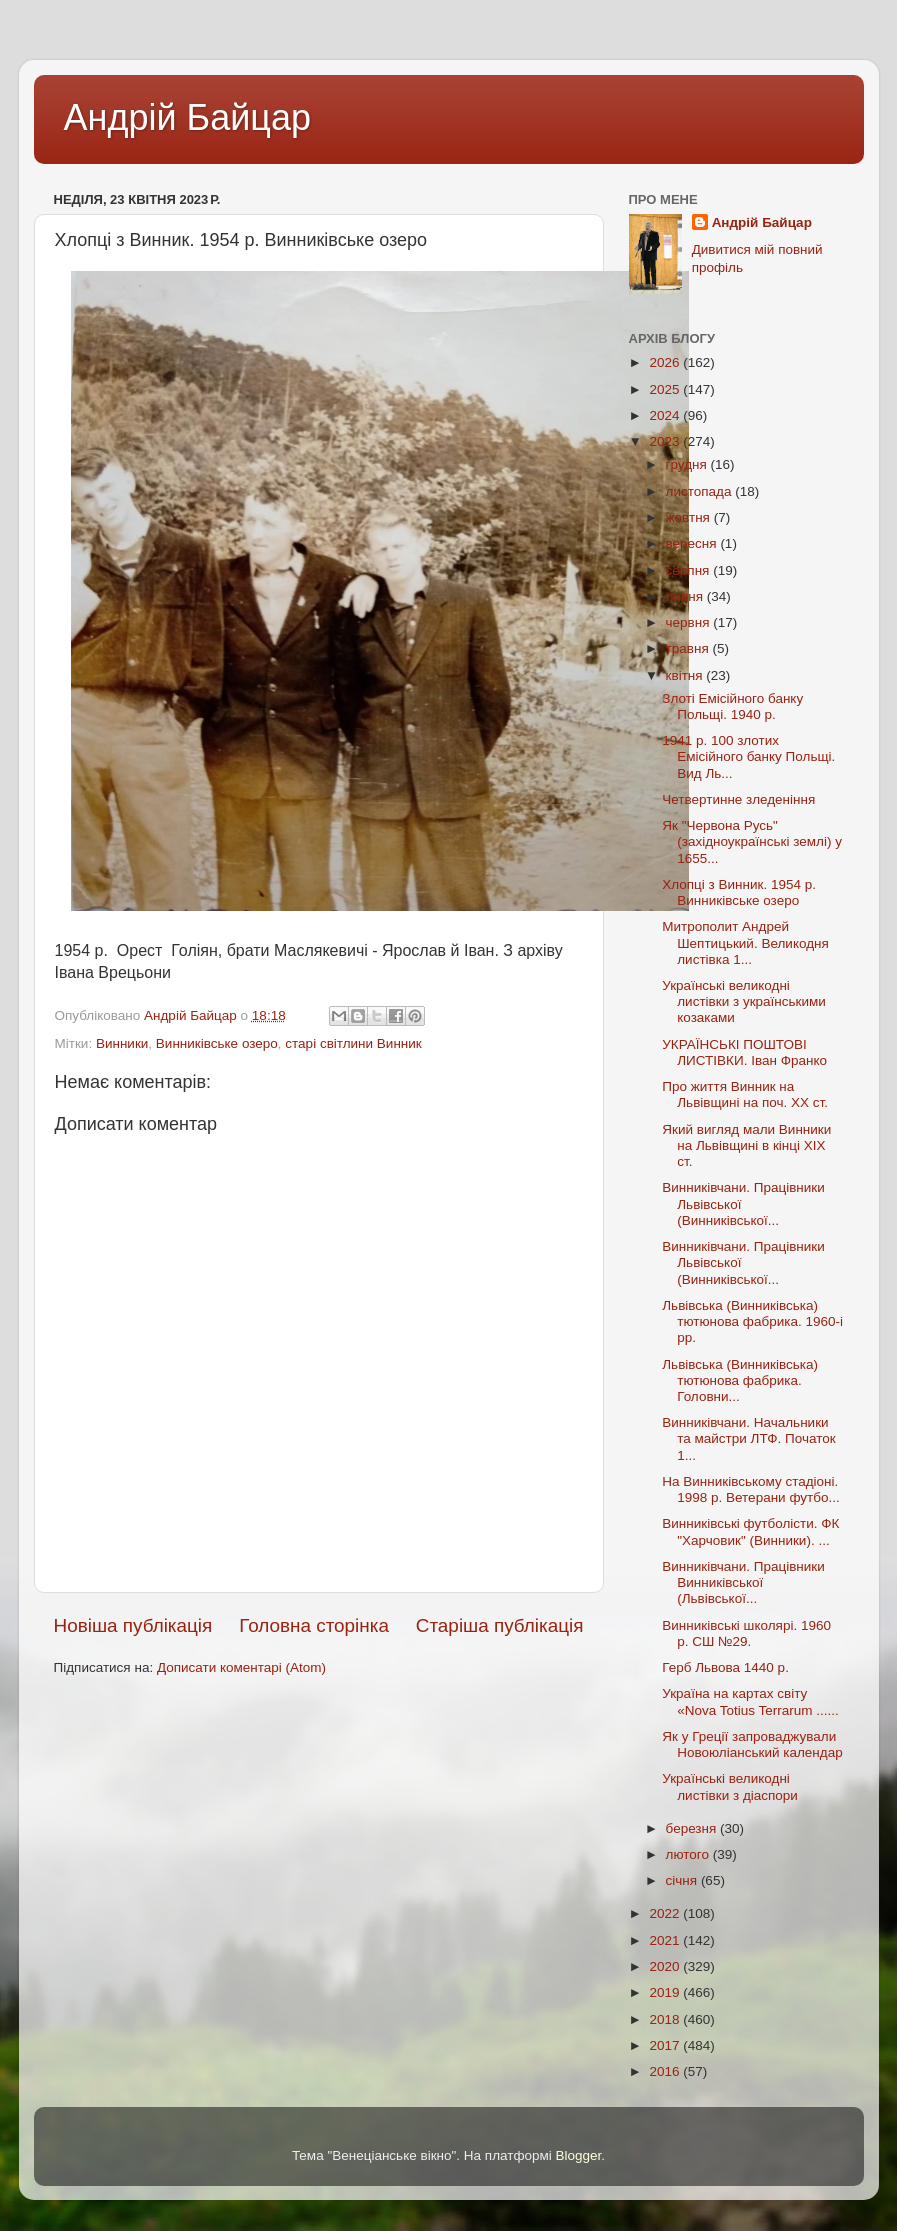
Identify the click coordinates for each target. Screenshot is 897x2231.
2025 (666, 389)
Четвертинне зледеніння (738, 799)
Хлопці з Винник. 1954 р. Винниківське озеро (739, 892)
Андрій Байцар (187, 117)
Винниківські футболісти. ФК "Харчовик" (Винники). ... (750, 1531)
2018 (666, 2019)
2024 (666, 415)
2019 (666, 1992)
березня (693, 1828)
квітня (686, 675)
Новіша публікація (133, 1625)
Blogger (579, 2155)
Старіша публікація (500, 1625)
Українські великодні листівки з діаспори (730, 1786)
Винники (122, 1043)
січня (683, 1880)
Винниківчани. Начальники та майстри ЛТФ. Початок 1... (748, 1438)
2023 (666, 441)
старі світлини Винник (353, 1043)
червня (690, 622)
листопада (701, 491)
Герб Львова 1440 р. (725, 1667)
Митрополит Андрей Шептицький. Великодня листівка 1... (745, 942)
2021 (666, 1940)
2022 (666, 1913)
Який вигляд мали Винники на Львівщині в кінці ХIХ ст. (746, 1145)
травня (689, 648)
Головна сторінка (314, 1625)
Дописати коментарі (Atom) (241, 1667)
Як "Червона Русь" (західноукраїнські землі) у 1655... (752, 841)
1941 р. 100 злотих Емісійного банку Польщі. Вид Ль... (748, 756)
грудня (688, 464)
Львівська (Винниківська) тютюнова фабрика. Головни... (740, 1380)
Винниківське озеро (217, 1043)
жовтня (690, 517)
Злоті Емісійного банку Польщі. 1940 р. (732, 706)
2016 (666, 2071)
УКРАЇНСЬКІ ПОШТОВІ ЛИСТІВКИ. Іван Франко (744, 1052)
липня (686, 596)
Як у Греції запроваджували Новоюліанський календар (752, 1744)
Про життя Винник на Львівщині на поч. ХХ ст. (745, 1094)
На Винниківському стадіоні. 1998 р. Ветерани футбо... (751, 1489)
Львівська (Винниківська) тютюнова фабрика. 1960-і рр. (752, 1321)
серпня (690, 570)
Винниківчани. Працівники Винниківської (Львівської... (743, 1582)
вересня (693, 543)
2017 (666, 2045)
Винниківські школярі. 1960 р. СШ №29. (746, 1633)
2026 (666, 362)
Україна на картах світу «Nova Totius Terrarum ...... (750, 1701)
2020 (666, 1966)
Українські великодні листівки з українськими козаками (744, 1001)
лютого (689, 1854)
